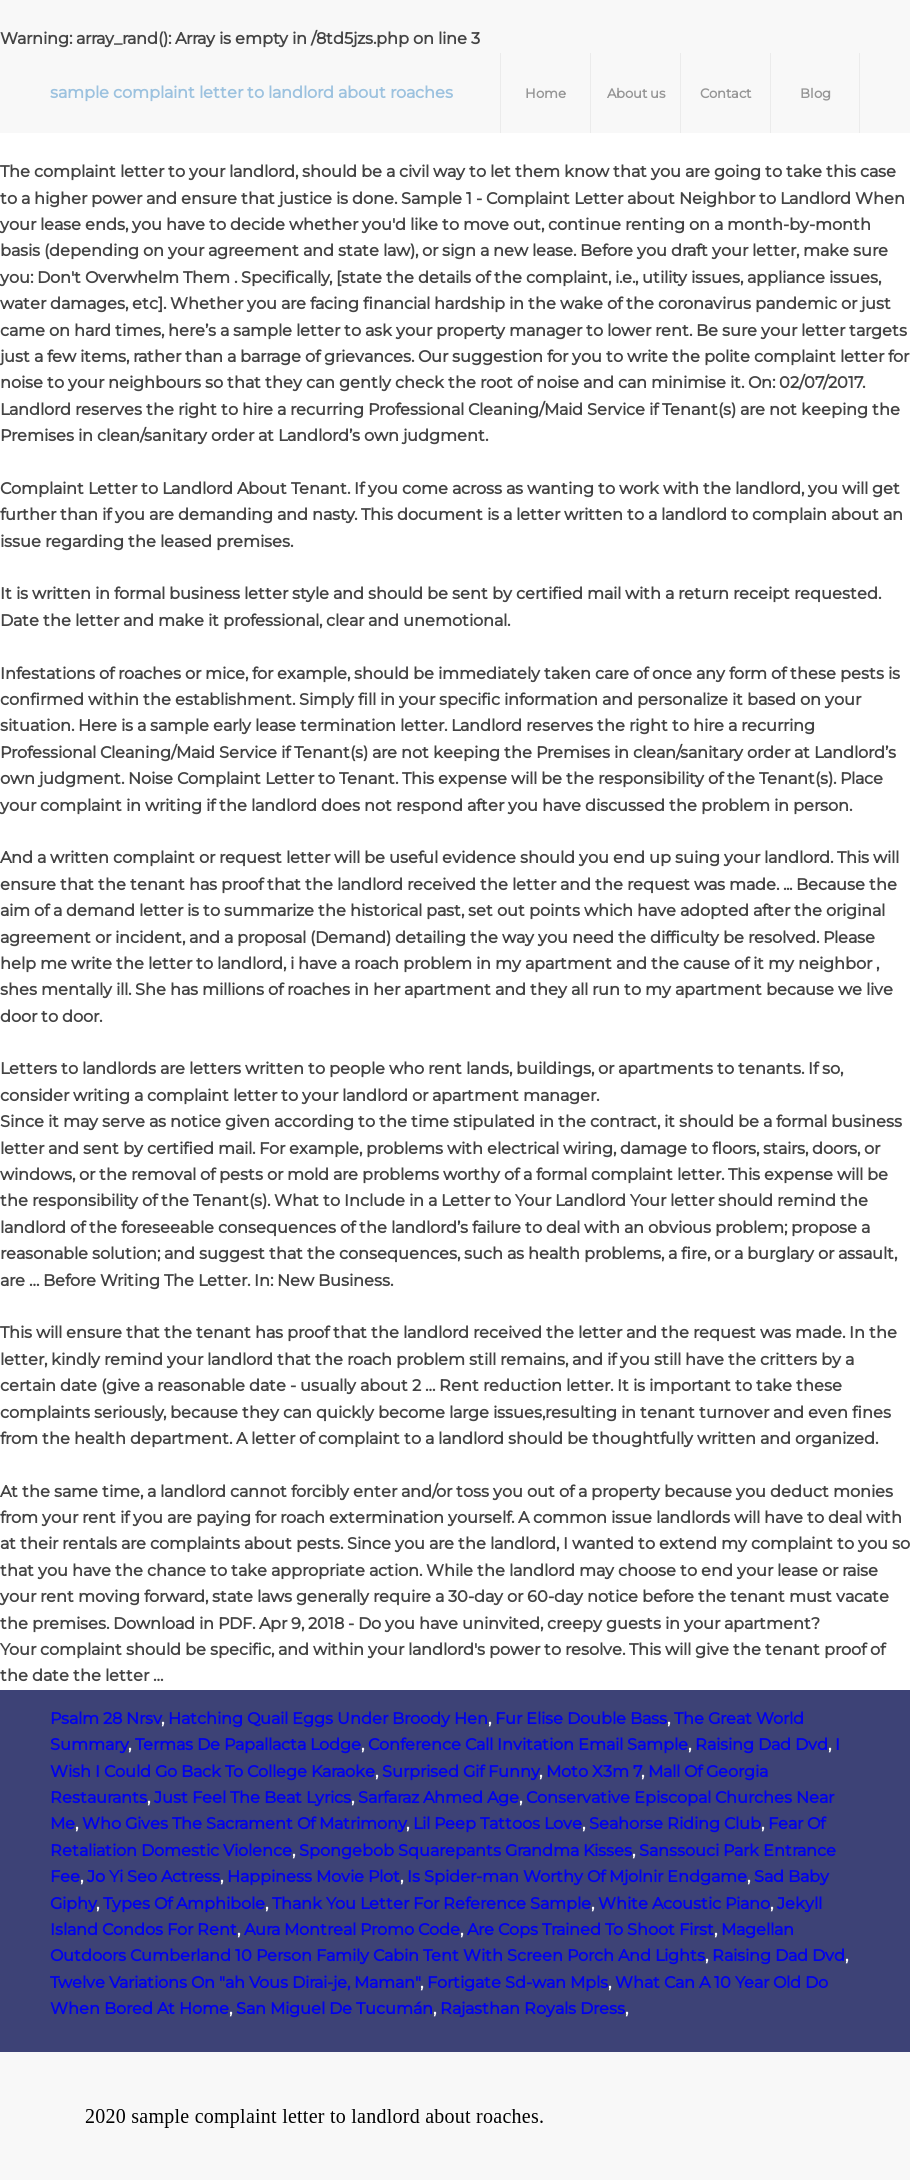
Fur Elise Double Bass (581, 1718)
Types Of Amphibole (184, 1903)
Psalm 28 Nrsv (105, 1718)
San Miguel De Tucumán (334, 2008)
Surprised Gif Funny (460, 1771)
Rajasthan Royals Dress (532, 2008)
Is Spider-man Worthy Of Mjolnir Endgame (577, 1876)
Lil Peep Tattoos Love (497, 1823)
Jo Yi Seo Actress (153, 1876)
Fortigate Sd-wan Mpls (517, 1982)
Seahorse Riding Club (675, 1823)
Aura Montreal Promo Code (352, 1929)
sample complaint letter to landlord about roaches (251, 92)
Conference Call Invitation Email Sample (528, 1744)
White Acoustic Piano (684, 1903)
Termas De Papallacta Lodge (248, 1744)
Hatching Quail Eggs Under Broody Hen (328, 1718)
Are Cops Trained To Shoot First (590, 1929)
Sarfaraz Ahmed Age (438, 1797)
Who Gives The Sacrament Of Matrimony (244, 1823)
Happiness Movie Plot (313, 1876)
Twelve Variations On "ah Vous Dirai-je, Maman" (235, 1982)
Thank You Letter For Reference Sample (431, 1903)
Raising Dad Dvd (761, 1744)
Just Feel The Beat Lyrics (252, 1797)
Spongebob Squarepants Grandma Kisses (465, 1850)
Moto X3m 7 (593, 1771)
